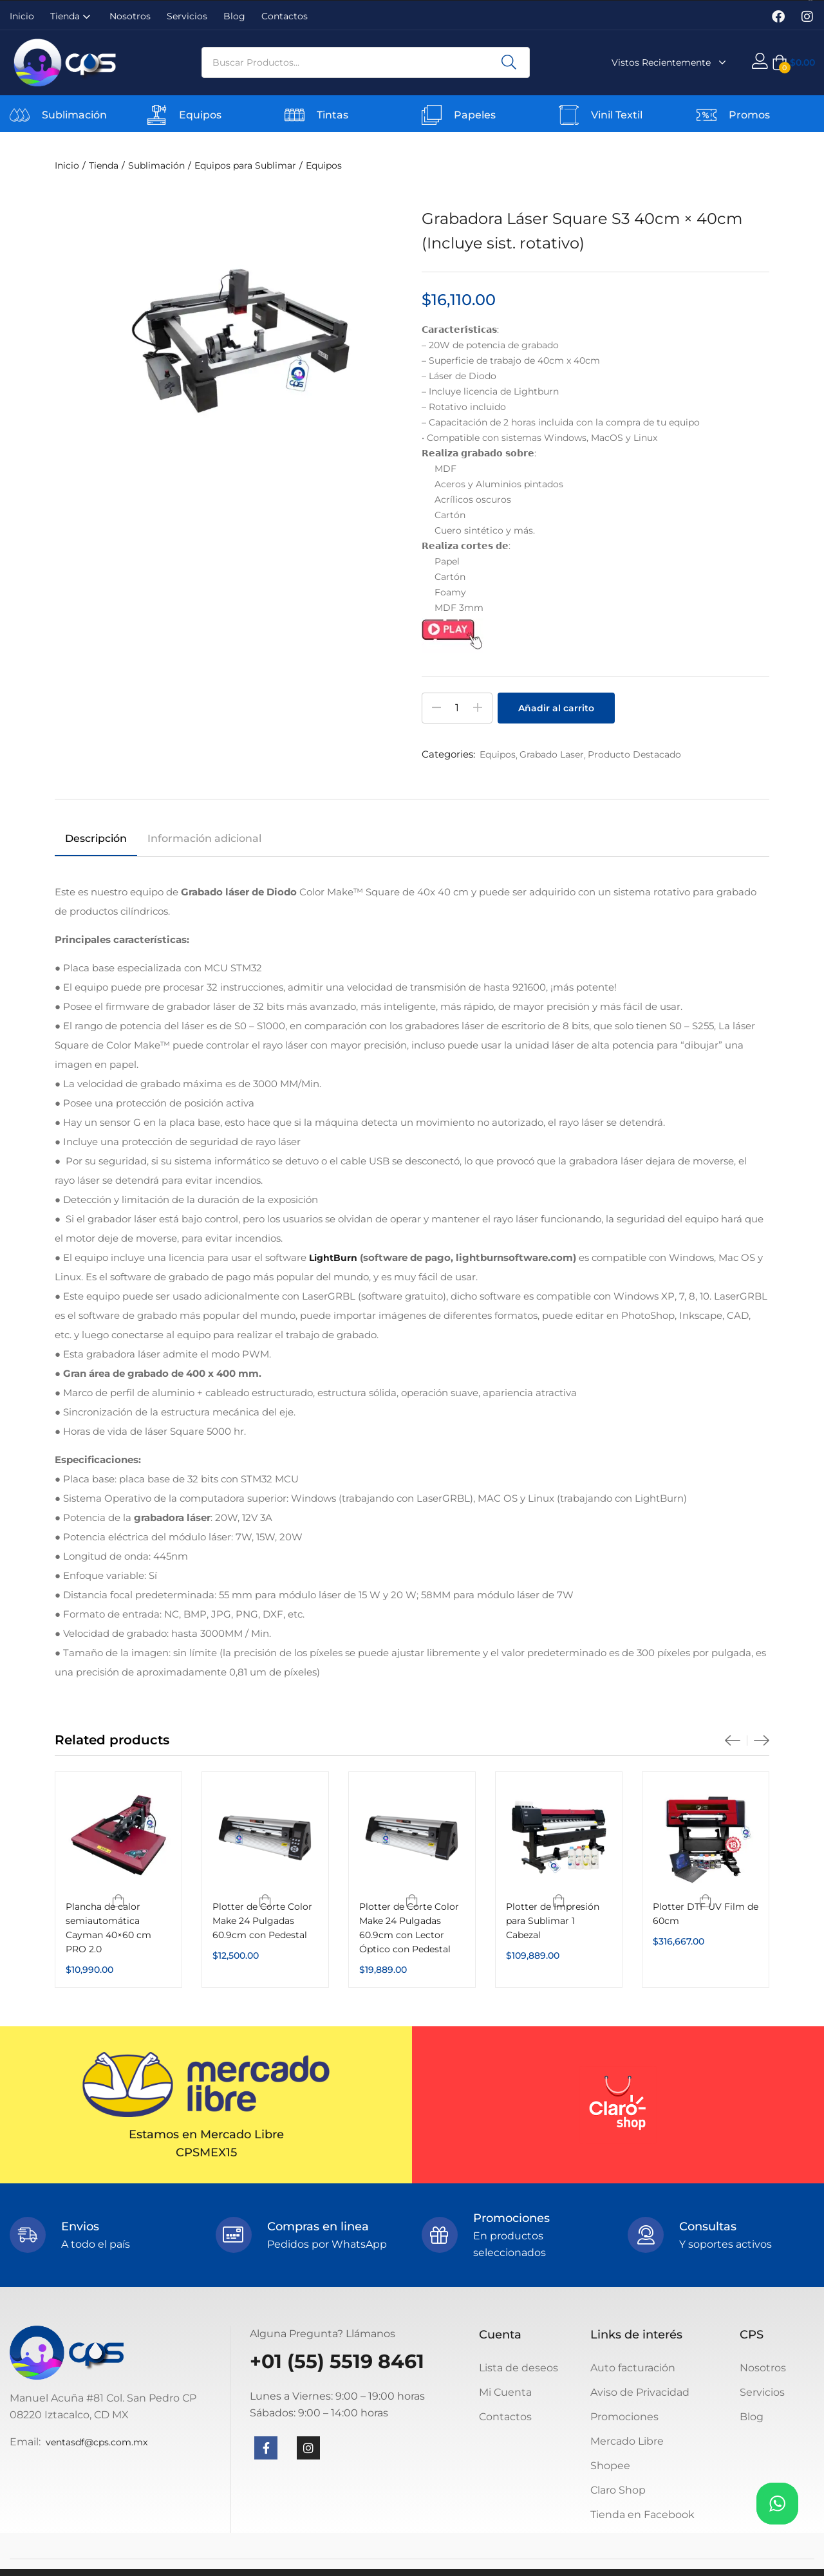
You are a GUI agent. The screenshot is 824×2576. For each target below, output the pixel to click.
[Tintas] (294, 115)
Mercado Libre (627, 2441)
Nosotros (130, 16)
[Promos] (706, 115)
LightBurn (333, 1258)
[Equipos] (157, 115)
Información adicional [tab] (204, 838)
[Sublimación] (20, 115)
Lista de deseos (518, 2368)
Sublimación (74, 115)
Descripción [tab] (96, 838)
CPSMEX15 (206, 2152)
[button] (793, 62)
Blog (234, 16)
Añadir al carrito (556, 708)
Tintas (332, 115)
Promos (749, 115)
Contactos (284, 16)
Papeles (475, 115)
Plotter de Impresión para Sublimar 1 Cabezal (552, 1921)
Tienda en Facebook (642, 2514)
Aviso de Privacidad (639, 2392)
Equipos (200, 115)
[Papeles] (432, 115)
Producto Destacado (634, 754)
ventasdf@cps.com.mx (96, 2442)
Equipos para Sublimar (245, 165)
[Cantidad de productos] (457, 708)
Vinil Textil (616, 115)
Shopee (610, 2465)
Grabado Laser (552, 754)
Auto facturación (632, 2368)
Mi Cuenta (505, 2392)
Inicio (22, 16)
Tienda (71, 16)
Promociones (624, 2417)
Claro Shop (618, 2490)
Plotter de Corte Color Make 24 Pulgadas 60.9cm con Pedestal (262, 1921)
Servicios (187, 16)
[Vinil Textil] (569, 115)
